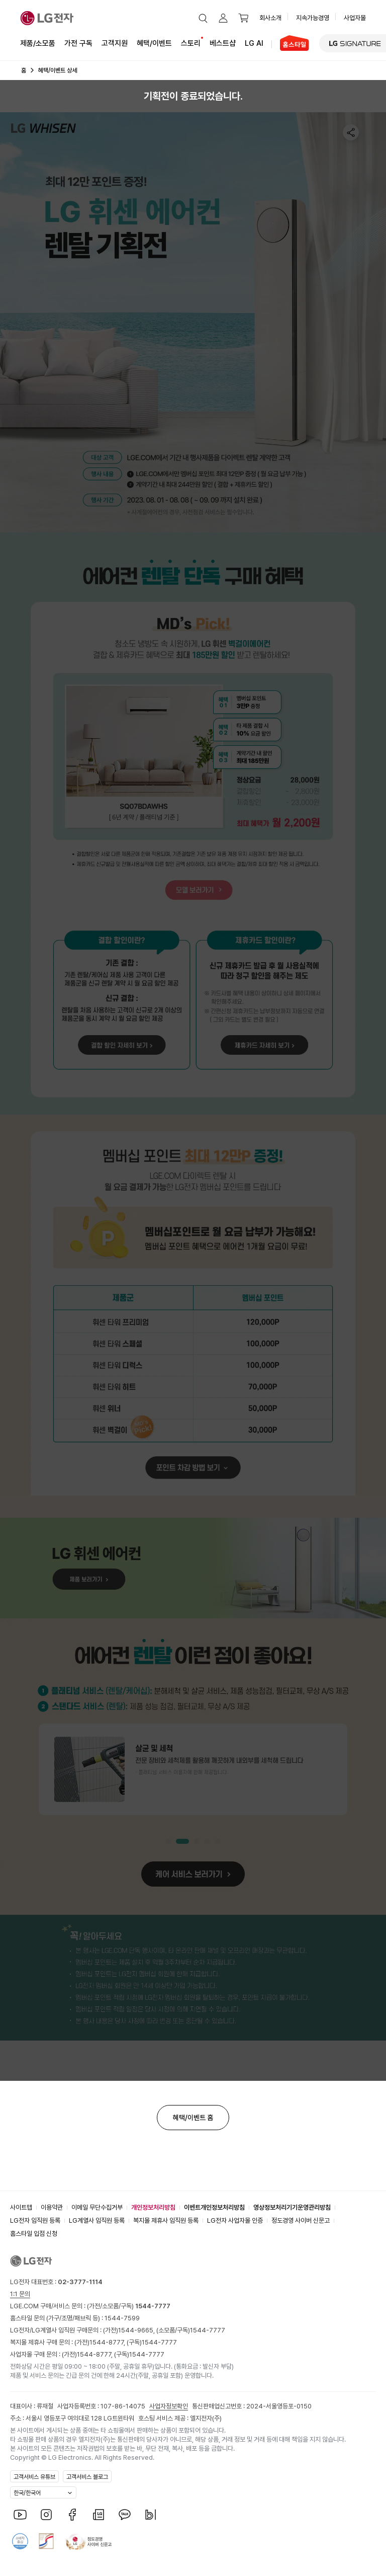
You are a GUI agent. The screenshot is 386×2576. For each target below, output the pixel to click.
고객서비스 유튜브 (34, 2476)
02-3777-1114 (80, 2282)
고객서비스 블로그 (87, 2476)
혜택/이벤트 (154, 42)
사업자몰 (355, 18)
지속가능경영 (312, 18)
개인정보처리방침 (153, 2207)
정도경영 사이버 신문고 (300, 2220)
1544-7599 (122, 2318)
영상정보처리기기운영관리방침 (292, 2207)
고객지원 (115, 42)
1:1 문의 (20, 2294)
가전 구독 (78, 43)
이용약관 (52, 2207)
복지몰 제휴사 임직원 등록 (166, 2220)
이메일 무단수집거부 (97, 2207)
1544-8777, (108, 2342)
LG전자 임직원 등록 (35, 2220)
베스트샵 (223, 42)
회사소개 (270, 18)
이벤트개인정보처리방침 (214, 2207)
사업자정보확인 (168, 2406)
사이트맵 (21, 2207)
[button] (203, 18)
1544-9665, (137, 2330)
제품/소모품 (37, 43)
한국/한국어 (27, 2492)
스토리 (191, 42)
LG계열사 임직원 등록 (97, 2220)
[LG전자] (47, 18)
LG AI (254, 42)
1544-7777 (207, 2330)
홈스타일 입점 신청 (33, 2233)
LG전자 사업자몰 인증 (235, 2220)
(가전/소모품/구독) (127, 2306)
